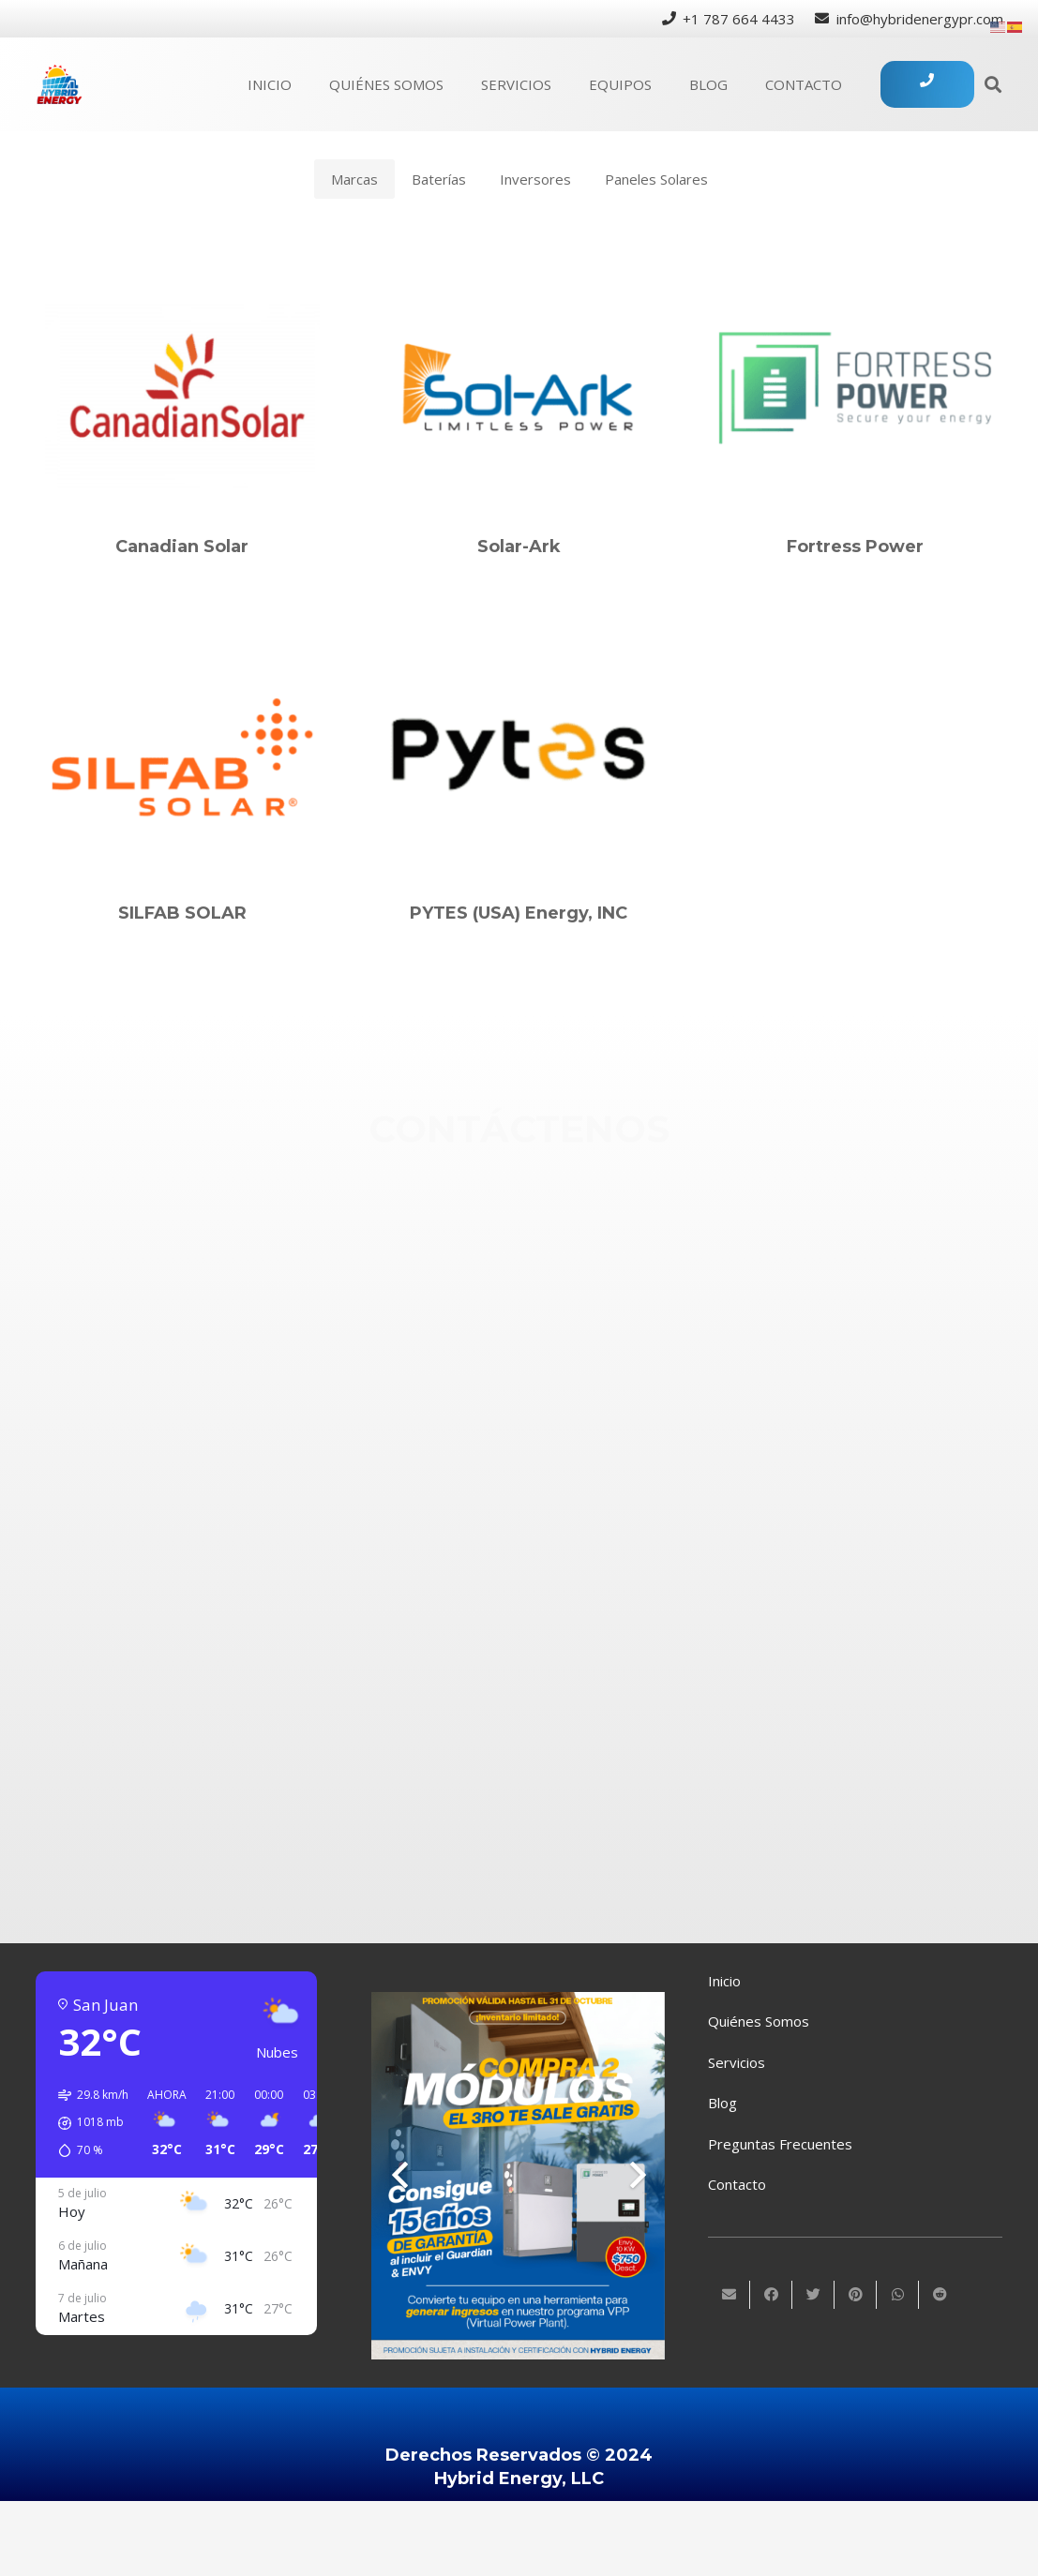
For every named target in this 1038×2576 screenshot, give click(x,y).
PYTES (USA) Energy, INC (518, 913)
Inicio (724, 1980)
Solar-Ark (519, 546)
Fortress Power (855, 546)
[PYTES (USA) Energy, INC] (518, 754)
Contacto (737, 2184)
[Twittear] (813, 2295)
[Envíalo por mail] (729, 2295)
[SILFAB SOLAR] (183, 754)
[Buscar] (993, 84)
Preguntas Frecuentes (780, 2143)
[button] (87, 2123)
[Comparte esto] (771, 2295)
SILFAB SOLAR (182, 913)
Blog (722, 2102)
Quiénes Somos (758, 2021)
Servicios (736, 2062)
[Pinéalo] (856, 2295)
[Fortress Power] (855, 388)
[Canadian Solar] (183, 388)
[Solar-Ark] (518, 388)
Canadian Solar (181, 546)
